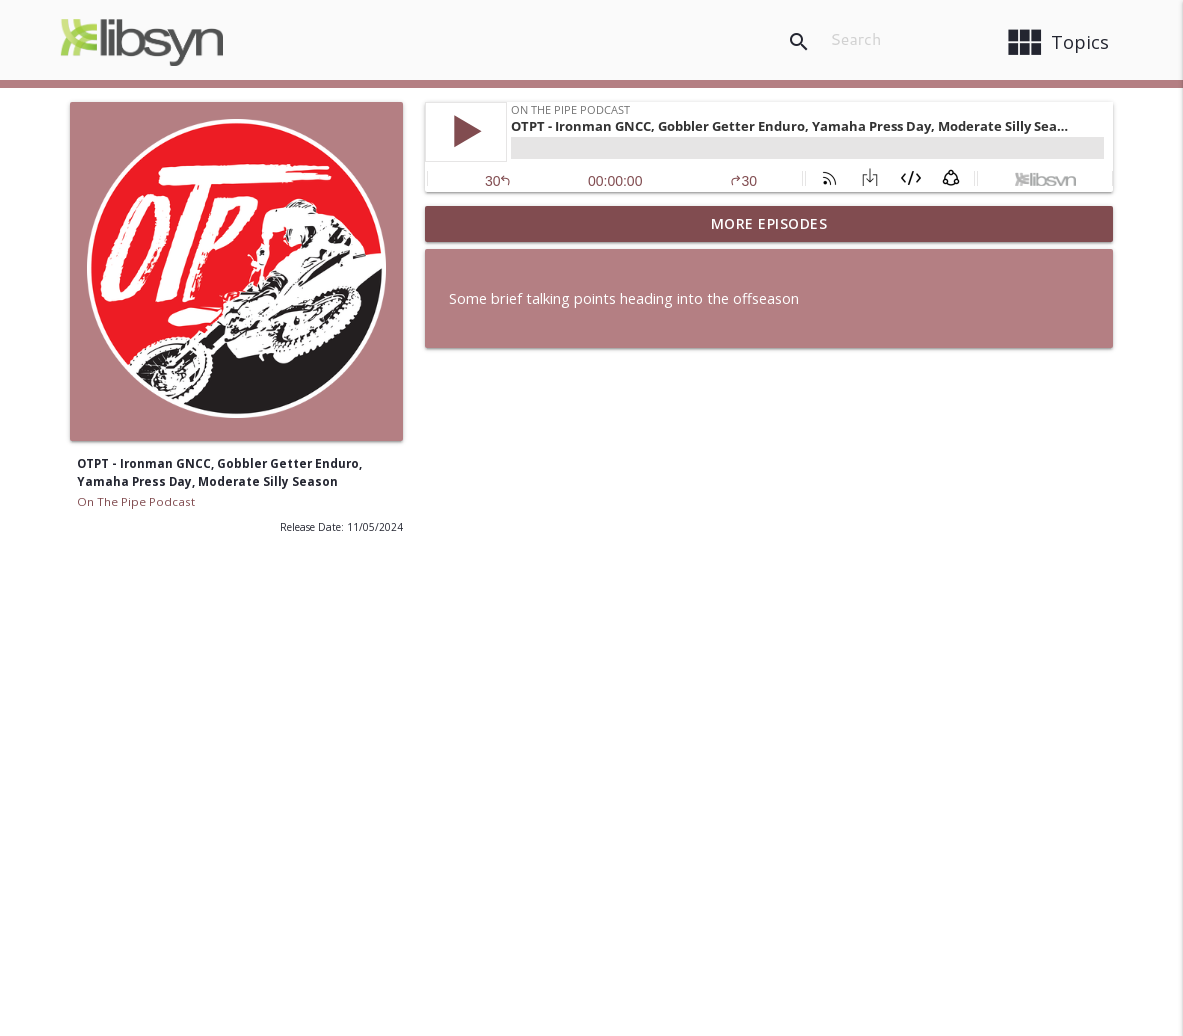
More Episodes (769, 223)
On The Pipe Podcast (136, 501)
